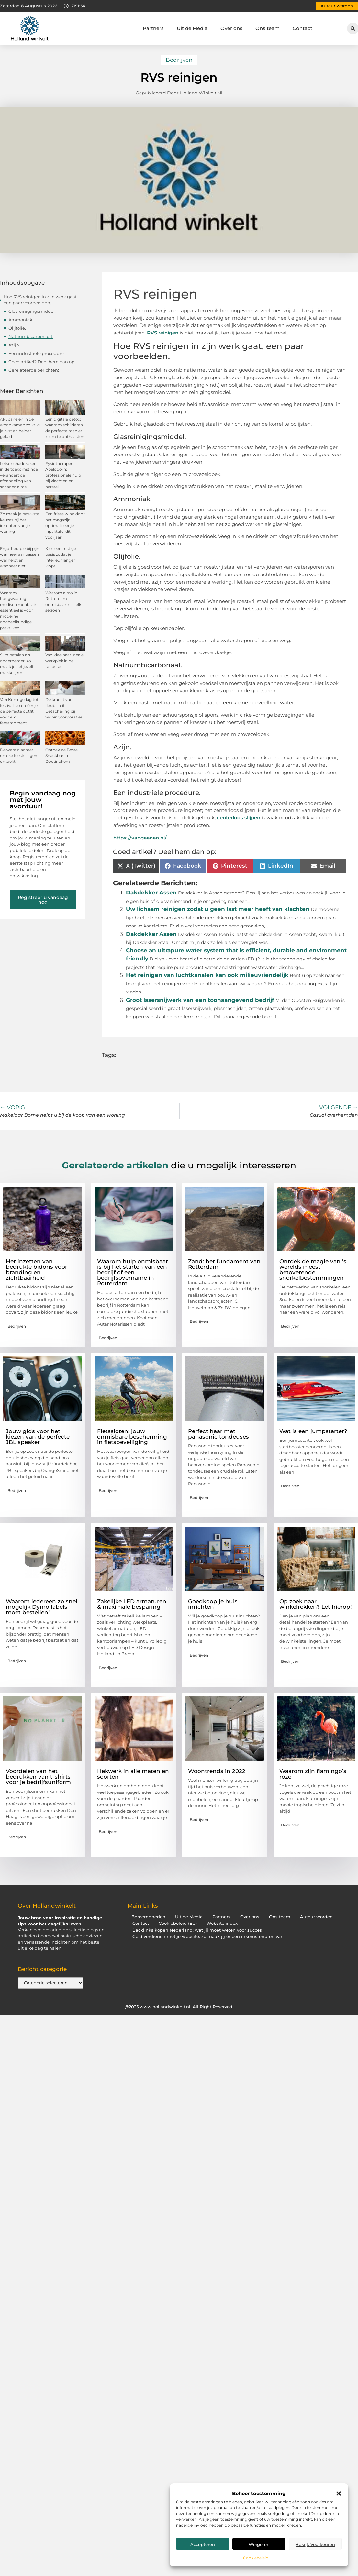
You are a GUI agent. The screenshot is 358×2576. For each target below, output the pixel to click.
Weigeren (259, 2544)
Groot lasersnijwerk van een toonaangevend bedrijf (200, 1000)
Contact (302, 28)
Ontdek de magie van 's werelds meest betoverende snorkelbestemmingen (312, 1269)
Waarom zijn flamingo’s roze (312, 1774)
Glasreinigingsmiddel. (32, 311)
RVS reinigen (162, 333)
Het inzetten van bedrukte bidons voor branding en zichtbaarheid (36, 1269)
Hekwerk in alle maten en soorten (133, 1774)
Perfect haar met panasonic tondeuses (218, 1434)
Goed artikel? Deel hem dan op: (41, 361)
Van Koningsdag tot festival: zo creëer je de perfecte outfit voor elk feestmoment (19, 711)
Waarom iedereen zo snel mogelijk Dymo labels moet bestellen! (41, 1607)
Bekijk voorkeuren (315, 2544)
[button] (338, 2493)
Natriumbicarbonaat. (30, 336)
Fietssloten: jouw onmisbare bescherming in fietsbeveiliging (132, 1436)
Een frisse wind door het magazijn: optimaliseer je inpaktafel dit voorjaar (65, 525)
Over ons (231, 28)
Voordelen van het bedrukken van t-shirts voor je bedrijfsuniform (38, 1776)
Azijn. (14, 344)
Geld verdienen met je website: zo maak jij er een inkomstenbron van (208, 1936)
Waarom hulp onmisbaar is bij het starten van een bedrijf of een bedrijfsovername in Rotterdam (132, 1272)
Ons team (267, 28)
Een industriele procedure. (36, 353)
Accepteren (202, 2544)
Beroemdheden (148, 1916)
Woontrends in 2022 (216, 1771)
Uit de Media (192, 28)
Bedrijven (179, 60)
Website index (222, 1923)
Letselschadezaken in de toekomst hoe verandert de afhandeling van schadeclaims (19, 475)
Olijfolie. (17, 328)
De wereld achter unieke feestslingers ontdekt (19, 755)
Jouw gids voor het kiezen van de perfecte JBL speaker (38, 1436)
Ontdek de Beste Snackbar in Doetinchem (61, 755)
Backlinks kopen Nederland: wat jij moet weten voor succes (197, 1930)
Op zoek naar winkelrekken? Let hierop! (315, 1604)
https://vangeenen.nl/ (140, 838)
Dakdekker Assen (151, 892)
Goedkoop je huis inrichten (213, 1604)
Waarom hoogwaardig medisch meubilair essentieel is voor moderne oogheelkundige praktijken (18, 610)
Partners (153, 28)
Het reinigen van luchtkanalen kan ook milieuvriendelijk (207, 975)
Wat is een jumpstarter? (313, 1431)
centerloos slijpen (238, 818)
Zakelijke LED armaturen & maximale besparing (131, 1604)
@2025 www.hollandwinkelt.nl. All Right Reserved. (179, 2006)
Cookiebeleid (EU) (178, 1923)
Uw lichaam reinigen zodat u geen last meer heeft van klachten (217, 909)
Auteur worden (316, 1916)
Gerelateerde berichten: (33, 370)
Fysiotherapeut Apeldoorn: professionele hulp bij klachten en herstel (63, 475)
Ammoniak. (20, 319)
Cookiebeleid (255, 2557)
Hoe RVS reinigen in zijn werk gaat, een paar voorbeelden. (41, 300)
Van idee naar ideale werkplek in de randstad (64, 660)
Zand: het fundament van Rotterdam (224, 1264)
